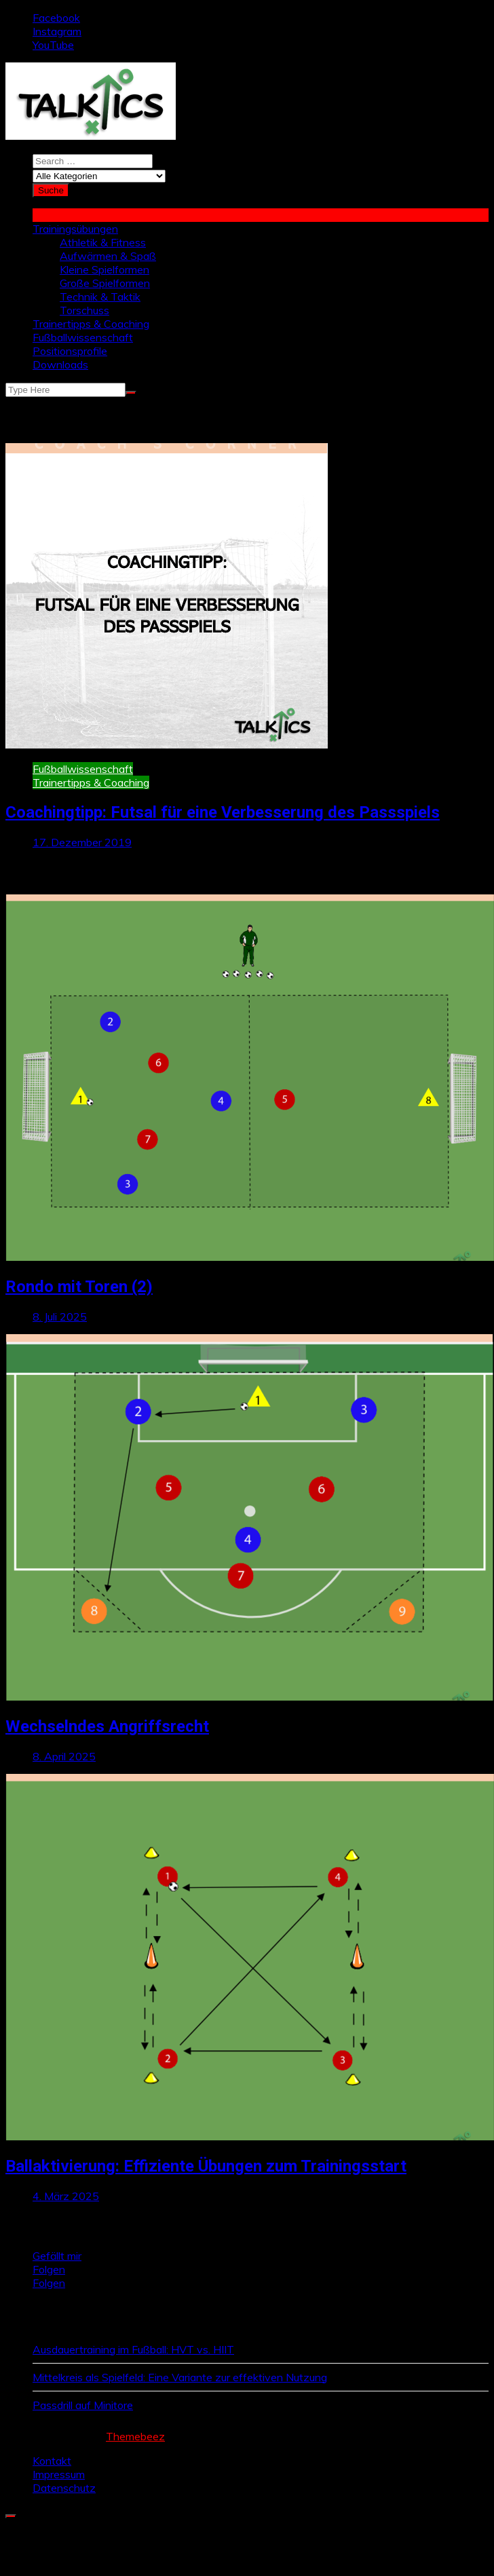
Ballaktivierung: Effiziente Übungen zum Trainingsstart (205, 2166)
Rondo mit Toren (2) (79, 1286)
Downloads (60, 364)
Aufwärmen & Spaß (108, 256)
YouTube (53, 45)
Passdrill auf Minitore (83, 2405)
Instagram (57, 31)
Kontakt (52, 2460)
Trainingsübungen (75, 228)
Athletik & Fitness (103, 242)
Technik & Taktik (100, 296)
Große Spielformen (105, 283)
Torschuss (84, 310)
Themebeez (135, 2436)
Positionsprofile (70, 351)
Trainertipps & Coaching (91, 323)
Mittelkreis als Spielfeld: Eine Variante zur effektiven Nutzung (180, 2377)
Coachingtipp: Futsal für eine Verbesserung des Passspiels (222, 812)
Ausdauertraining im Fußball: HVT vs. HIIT (133, 2349)
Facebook (56, 17)
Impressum (59, 2474)
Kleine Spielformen (104, 269)
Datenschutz (64, 2488)
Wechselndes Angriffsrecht (107, 1726)
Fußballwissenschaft (83, 337)
